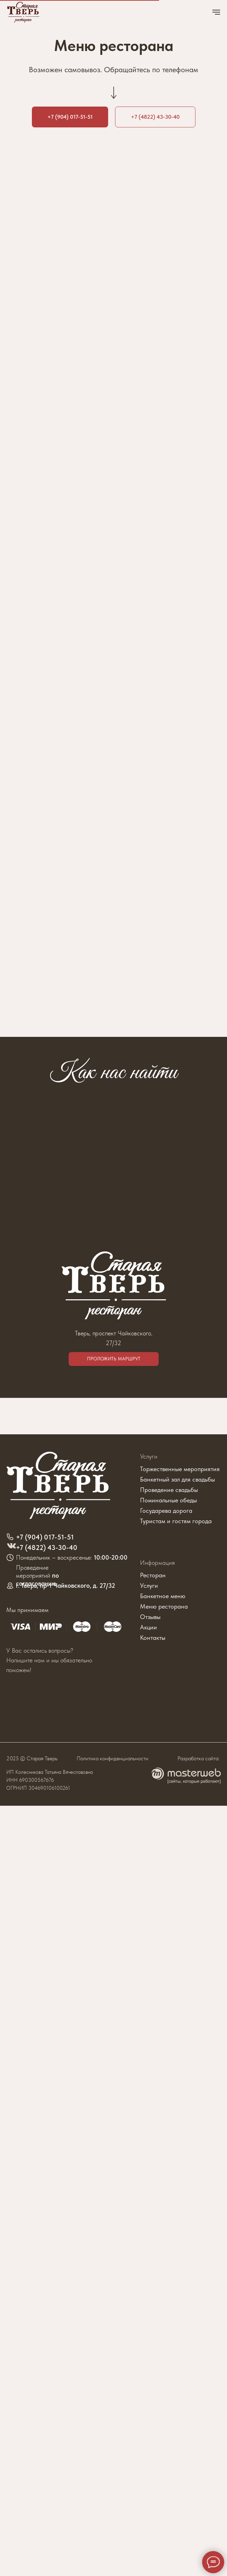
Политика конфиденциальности (112, 1758)
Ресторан (153, 1575)
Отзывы (150, 1616)
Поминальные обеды (168, 1500)
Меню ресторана (164, 1606)
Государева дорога (166, 1510)
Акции (148, 1627)
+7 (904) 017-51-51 (45, 1537)
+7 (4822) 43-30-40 (46, 1547)
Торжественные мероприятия (180, 1468)
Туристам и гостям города (176, 1521)
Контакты (152, 1637)
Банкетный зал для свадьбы (177, 1479)
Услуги (148, 1456)
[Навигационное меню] (216, 12)
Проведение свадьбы (169, 1489)
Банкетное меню (162, 1596)
